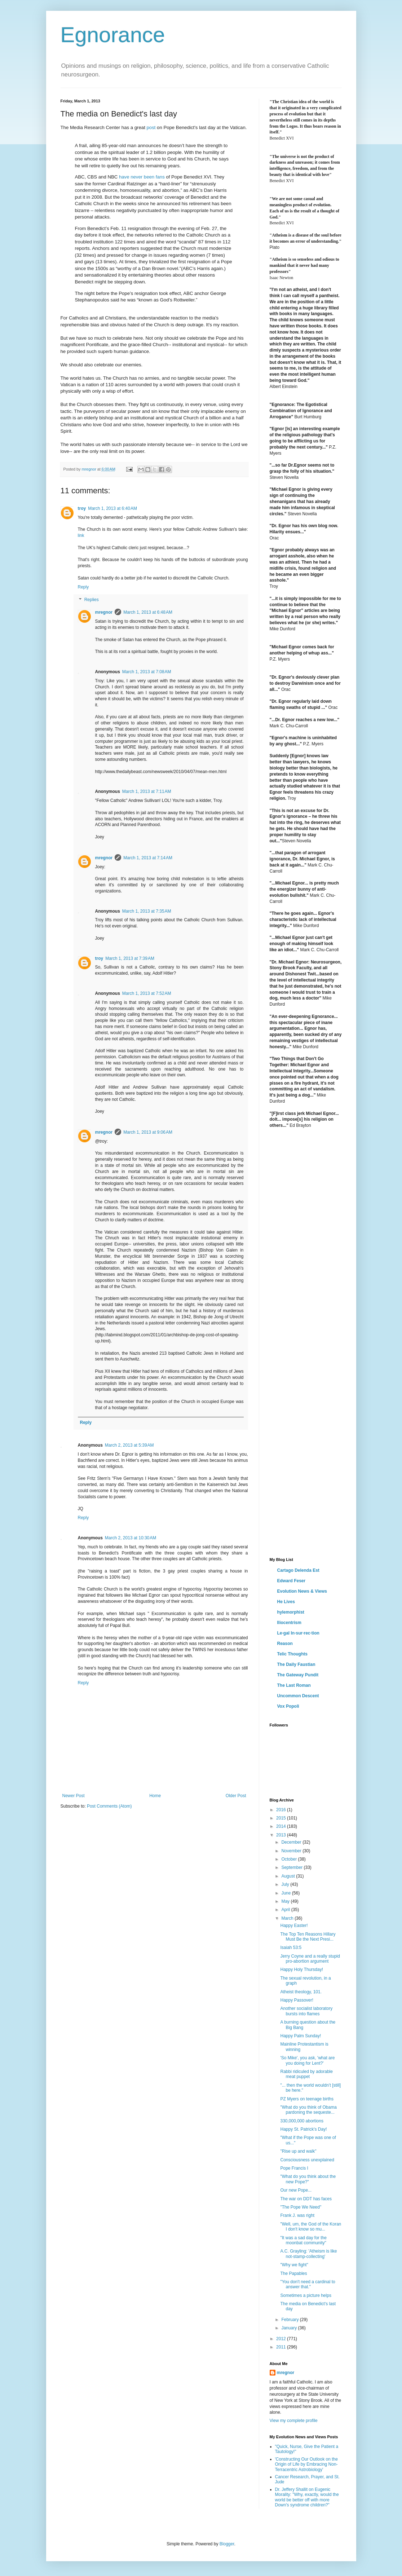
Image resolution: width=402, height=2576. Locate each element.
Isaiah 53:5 (290, 1947)
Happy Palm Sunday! (300, 2035)
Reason (285, 1643)
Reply (83, 587)
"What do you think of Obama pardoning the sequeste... (308, 2110)
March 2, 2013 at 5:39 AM (129, 1445)
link (81, 535)
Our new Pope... (296, 2190)
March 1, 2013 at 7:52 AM (146, 993)
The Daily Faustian (296, 1664)
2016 (281, 1809)
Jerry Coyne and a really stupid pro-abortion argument (310, 1959)
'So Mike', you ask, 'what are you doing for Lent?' (307, 2060)
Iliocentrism (289, 1622)
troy (82, 508)
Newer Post (73, 1795)
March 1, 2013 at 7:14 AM (147, 857)
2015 (281, 1818)
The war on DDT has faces (306, 2198)
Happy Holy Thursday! (301, 1969)
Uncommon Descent (298, 1695)
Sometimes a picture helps (305, 2295)
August (288, 1876)
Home (155, 1795)
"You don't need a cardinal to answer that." (307, 2284)
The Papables (293, 2273)
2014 (281, 1826)
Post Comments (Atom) (109, 1806)
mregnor (104, 612)
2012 (281, 2338)
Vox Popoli (288, 1706)
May (286, 1901)
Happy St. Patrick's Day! (303, 2129)
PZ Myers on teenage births (306, 2098)
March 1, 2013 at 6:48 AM (147, 612)
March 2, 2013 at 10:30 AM (130, 1537)
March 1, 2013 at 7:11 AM (146, 791)
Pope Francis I (294, 2168)
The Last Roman (294, 1685)
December (291, 1842)
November (291, 1850)
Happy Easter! (294, 1925)
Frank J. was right (297, 2215)
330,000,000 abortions (301, 2120)
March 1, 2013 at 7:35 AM (146, 911)
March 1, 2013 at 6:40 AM (112, 508)
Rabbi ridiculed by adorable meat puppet (306, 2074)
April (286, 1909)
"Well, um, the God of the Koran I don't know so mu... (310, 2227)
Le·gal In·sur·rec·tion (298, 1633)
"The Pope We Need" (300, 2207)
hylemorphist (290, 1612)
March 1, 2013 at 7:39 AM (129, 958)
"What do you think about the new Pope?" (308, 2179)
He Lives (286, 1601)
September (292, 1867)
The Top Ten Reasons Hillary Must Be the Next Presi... (307, 1937)
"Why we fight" (294, 2264)
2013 (281, 1835)
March (288, 1918)
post (150, 127)
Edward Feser (291, 1580)
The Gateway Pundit (298, 1674)
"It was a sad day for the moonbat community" (303, 2240)
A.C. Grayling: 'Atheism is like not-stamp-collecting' (308, 2254)
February (290, 2319)
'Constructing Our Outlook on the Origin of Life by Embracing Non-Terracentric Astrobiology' (306, 2464)
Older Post (236, 1795)
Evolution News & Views (302, 1591)
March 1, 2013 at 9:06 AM (147, 1132)
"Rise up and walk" (298, 2151)
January (289, 2327)
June (286, 1893)
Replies (91, 600)
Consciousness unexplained (307, 2159)
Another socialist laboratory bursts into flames (306, 2011)
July (285, 1884)
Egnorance (113, 35)
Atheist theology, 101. (301, 1991)
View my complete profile (294, 2420)
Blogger (227, 2543)
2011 (281, 2347)
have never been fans (142, 177)
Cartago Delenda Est (298, 1570)
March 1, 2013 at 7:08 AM (146, 671)
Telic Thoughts (292, 1654)
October (289, 1859)
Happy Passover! (296, 2000)
